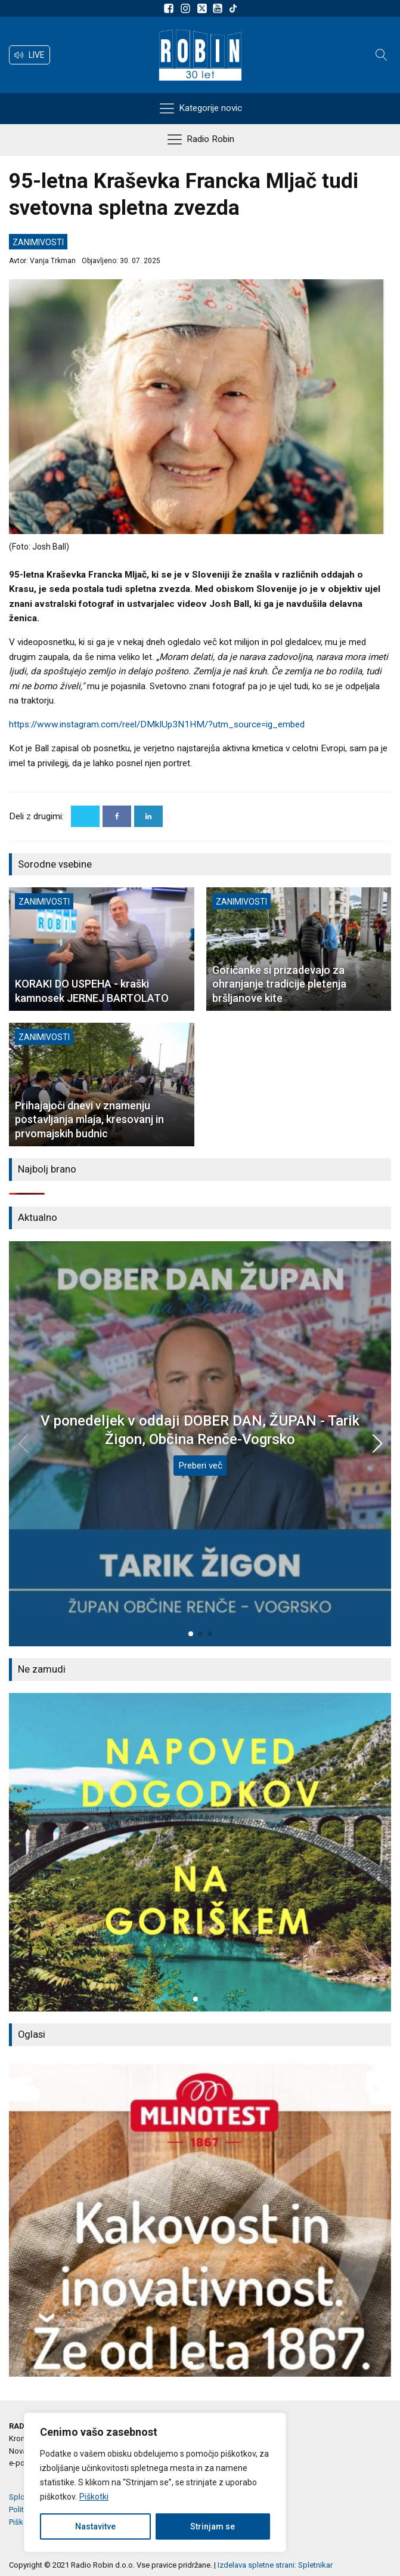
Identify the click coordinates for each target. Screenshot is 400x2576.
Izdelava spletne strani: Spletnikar (275, 2564)
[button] (29, 54)
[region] (155, 2482)
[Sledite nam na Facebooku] (170, 8)
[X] (85, 816)
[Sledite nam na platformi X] (203, 8)
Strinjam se (212, 2526)
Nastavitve (95, 2526)
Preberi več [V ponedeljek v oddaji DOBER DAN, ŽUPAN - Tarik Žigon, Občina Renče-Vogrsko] (200, 1465)
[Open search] (381, 54)
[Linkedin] (148, 816)
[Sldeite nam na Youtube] (219, 8)
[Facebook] (117, 816)
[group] (200, 1852)
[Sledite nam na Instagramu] (187, 8)
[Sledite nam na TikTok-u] (233, 8)
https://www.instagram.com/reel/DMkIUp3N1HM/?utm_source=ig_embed (157, 724)
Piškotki (93, 2496)
